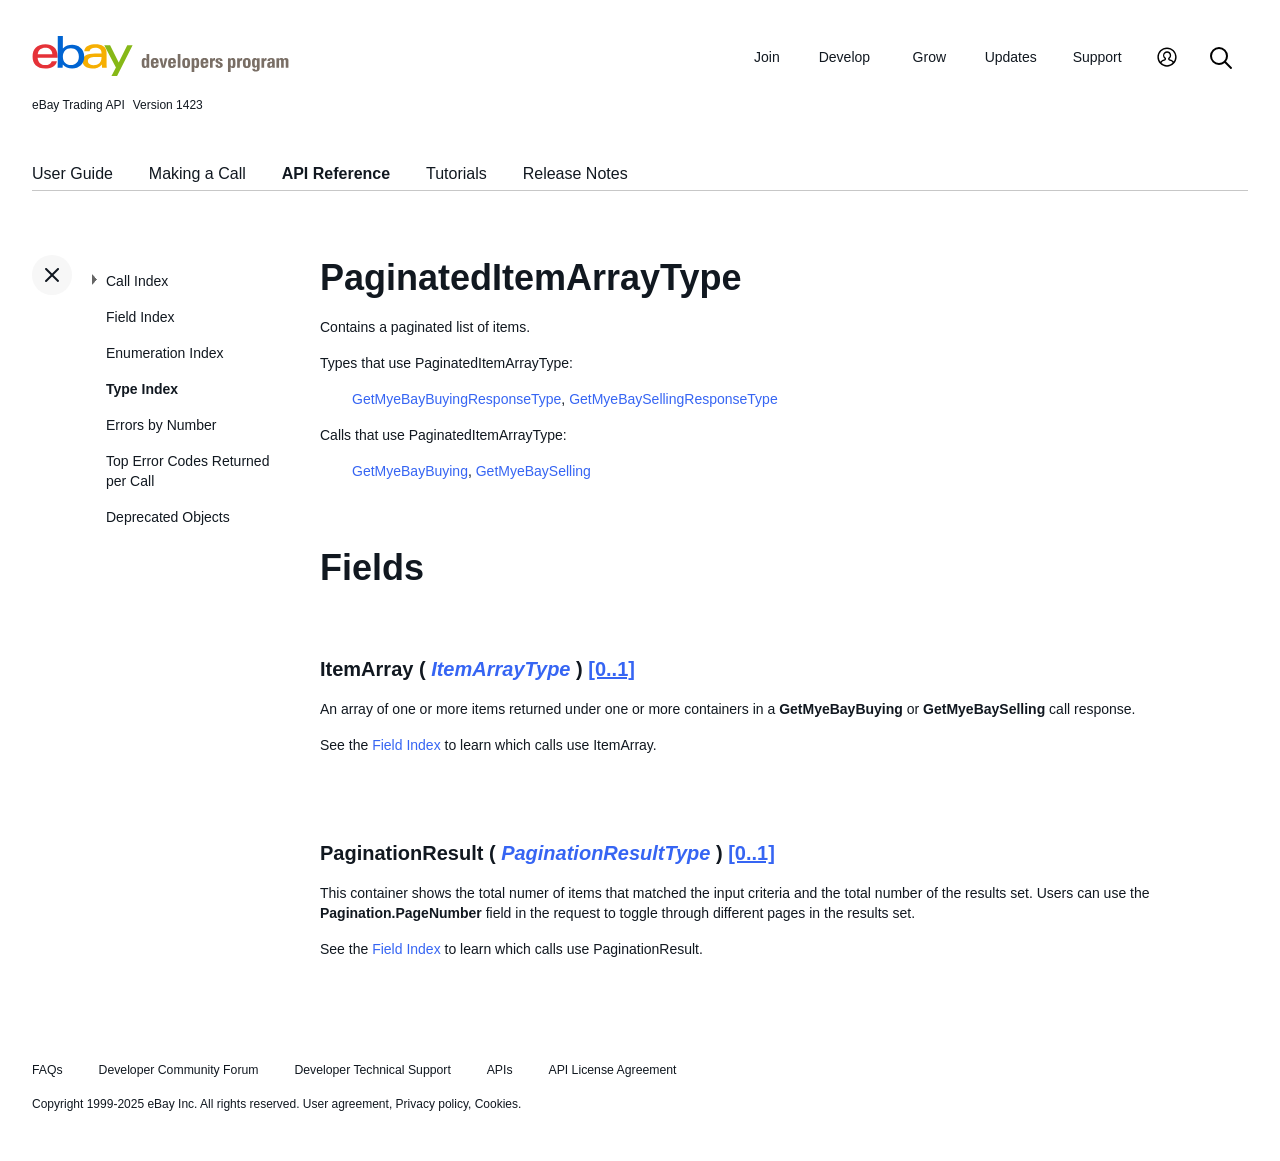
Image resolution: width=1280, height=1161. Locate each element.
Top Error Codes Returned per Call (187, 471)
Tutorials (456, 173)
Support (1097, 57)
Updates (1011, 57)
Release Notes (575, 173)
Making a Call (197, 173)
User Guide (72, 173)
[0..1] (611, 669)
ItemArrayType (500, 669)
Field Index (140, 317)
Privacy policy (432, 1104)
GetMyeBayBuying (410, 471)
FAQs (47, 1070)
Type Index (142, 389)
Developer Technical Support (372, 1070)
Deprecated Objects (168, 517)
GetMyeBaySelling (533, 471)
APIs (500, 1070)
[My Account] (1167, 59)
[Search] (1221, 59)
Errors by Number (161, 425)
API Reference (336, 173)
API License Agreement (612, 1070)
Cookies (496, 1104)
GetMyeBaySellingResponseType (673, 399)
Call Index (137, 281)
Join (767, 57)
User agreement (346, 1104)
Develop (844, 57)
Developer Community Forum (179, 1070)
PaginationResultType (605, 853)
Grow (929, 57)
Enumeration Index (165, 353)
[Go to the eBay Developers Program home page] (160, 71)
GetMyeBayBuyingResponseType (456, 399)
